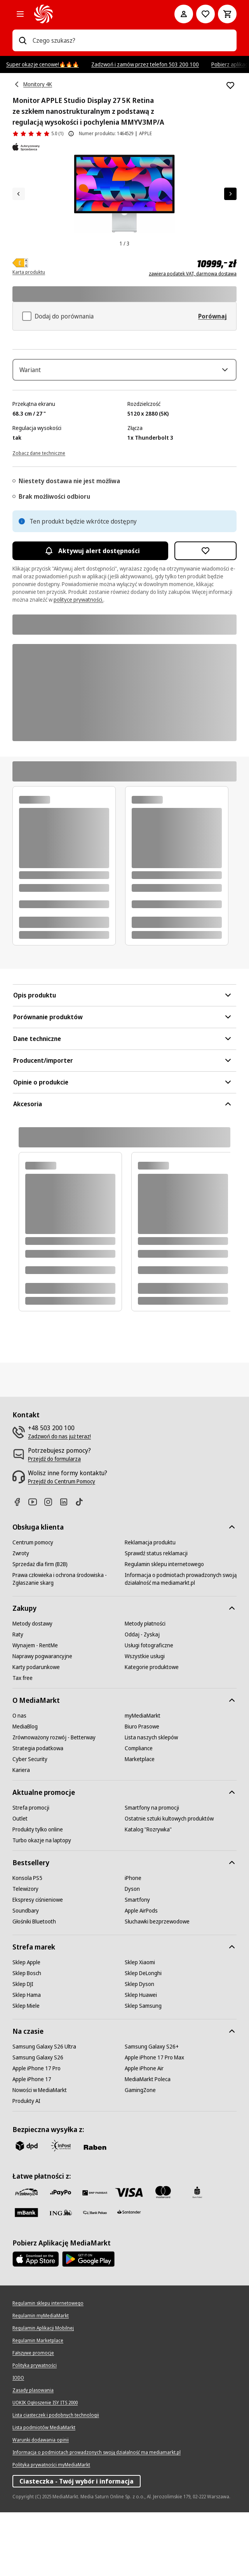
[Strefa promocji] (30, 1871)
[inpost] (61, 2209)
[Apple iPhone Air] (144, 2132)
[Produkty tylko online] (37, 1893)
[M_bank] (26, 2276)
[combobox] (131, 40)
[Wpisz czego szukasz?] (22, 40)
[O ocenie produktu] (71, 133)
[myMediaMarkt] (142, 1779)
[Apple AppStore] (35, 2323)
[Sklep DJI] (22, 2048)
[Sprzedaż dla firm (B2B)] (40, 1628)
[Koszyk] (227, 14)
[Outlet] (20, 1882)
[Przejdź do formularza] (54, 1522)
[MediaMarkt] (93, 14)
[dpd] (26, 2209)
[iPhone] (133, 1942)
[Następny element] (230, 194)
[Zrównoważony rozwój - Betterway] (54, 1801)
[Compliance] (139, 1812)
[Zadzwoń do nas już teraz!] (59, 1500)
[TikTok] (82, 1565)
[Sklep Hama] (26, 2059)
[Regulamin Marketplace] (37, 2404)
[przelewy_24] (26, 2256)
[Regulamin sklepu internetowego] (164, 1628)
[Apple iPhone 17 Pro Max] (154, 2121)
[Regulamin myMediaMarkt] (40, 2379)
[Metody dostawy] (32, 1687)
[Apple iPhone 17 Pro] (36, 2132)
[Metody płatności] (145, 1687)
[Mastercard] (163, 2256)
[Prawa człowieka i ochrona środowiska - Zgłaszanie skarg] (68, 1642)
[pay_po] (61, 2256)
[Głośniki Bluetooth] (34, 1985)
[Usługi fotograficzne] (149, 1709)
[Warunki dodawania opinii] (40, 2504)
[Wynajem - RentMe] (35, 1709)
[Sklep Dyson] (139, 2048)
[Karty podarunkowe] (36, 1731)
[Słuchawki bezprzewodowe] (157, 1985)
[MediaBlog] (25, 1790)
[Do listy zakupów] (205, 14)
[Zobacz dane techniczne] (38, 516)
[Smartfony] (137, 1963)
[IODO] (18, 2441)
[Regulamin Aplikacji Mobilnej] (43, 2392)
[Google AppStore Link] (88, 2323)
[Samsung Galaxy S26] (37, 2121)
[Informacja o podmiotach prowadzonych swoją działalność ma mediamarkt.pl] (181, 1642)
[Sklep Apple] (26, 2026)
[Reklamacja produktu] (150, 1606)
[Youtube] (36, 1565)
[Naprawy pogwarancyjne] (42, 1720)
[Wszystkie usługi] (145, 1720)
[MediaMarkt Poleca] (148, 2143)
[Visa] (129, 2256)
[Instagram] (51, 1565)
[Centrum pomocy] (32, 1606)
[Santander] (129, 2277)
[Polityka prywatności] (34, 2429)
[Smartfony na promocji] (152, 1871)
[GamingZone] (140, 2154)
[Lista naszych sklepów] (151, 1801)
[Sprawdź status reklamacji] (156, 1617)
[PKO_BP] (197, 2256)
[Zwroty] (20, 1617)
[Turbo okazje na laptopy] (41, 1904)
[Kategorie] (20, 14)
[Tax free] (22, 1742)
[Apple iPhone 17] (31, 2143)
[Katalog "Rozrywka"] (148, 1893)
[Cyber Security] (29, 1823)
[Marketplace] (140, 1823)
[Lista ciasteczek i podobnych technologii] (55, 2479)
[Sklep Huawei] (141, 2059)
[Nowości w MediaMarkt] (39, 2154)
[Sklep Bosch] (26, 2037)
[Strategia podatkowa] (37, 1812)
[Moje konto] (183, 14)
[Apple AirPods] (141, 1974)
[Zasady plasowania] (33, 2454)
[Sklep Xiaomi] (140, 2026)
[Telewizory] (25, 1952)
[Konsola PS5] (27, 1942)
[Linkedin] (67, 1565)
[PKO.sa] (95, 2276)
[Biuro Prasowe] (142, 1790)
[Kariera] (21, 1834)
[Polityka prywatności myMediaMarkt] (51, 2529)
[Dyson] (132, 1952)
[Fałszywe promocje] (33, 2417)
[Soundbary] (25, 1974)
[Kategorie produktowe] (152, 1731)
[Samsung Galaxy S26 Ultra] (44, 2110)
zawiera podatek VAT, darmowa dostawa (193, 274)
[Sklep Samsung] (143, 2069)
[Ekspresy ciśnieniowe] (37, 1963)
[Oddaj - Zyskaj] (142, 1698)
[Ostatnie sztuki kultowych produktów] (169, 1882)
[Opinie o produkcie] (37, 134)
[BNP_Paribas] (95, 2256)
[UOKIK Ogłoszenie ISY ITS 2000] (45, 2466)
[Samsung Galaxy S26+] (152, 2110)
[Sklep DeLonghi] (143, 2037)
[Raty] (17, 1698)
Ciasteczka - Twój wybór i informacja (76, 2545)
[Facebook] (20, 1565)
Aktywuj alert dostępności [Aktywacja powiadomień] (90, 614)
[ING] (61, 2276)
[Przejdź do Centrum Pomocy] (61, 1545)
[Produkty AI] (26, 2165)
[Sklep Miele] (26, 2069)
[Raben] (95, 2211)
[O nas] (19, 1779)
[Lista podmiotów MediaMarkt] (43, 2491)
